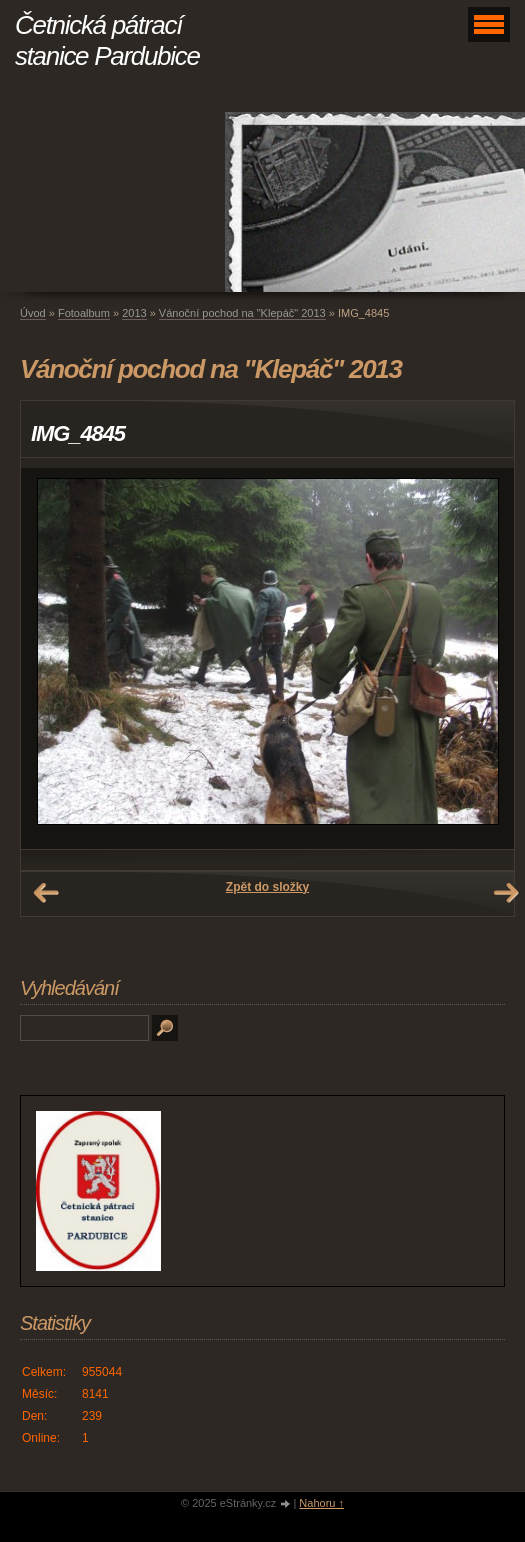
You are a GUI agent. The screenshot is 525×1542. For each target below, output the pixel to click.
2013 (134, 313)
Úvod (33, 313)
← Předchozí (46, 893)
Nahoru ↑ (321, 1503)
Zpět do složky (267, 887)
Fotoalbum (84, 313)
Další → (506, 893)
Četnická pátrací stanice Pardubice (107, 40)
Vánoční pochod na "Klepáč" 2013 (242, 313)
